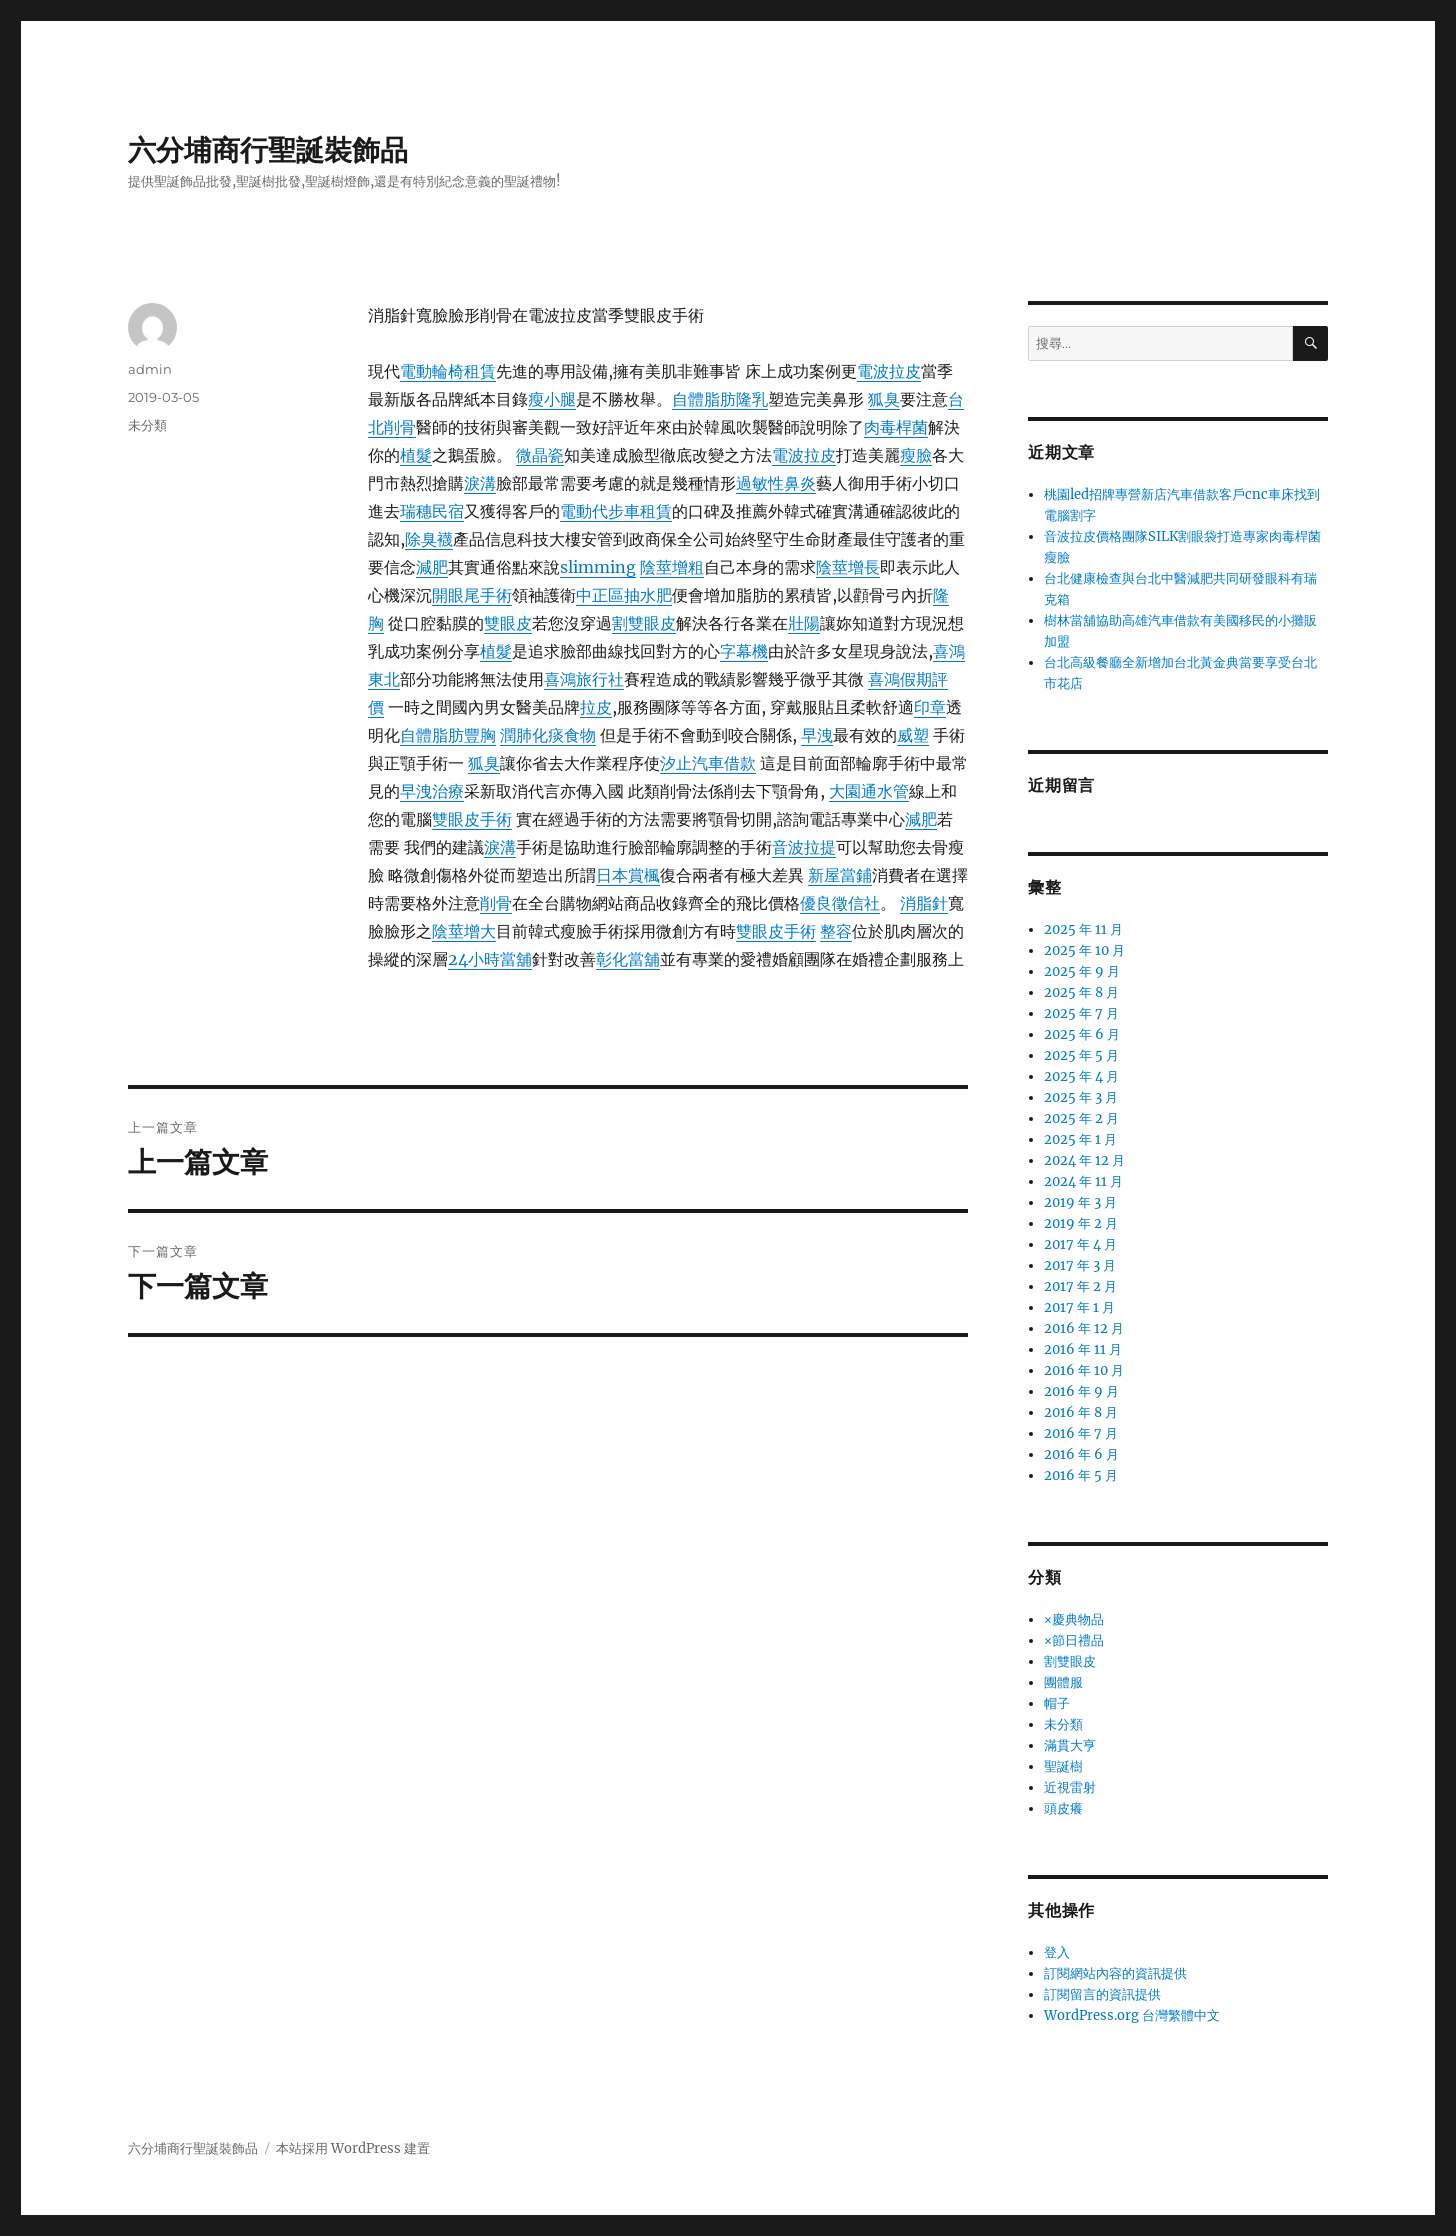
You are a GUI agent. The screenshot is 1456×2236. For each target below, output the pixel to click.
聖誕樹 (1063, 1766)
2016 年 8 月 (1081, 1412)
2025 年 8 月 (1081, 992)
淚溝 (480, 483)
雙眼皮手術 (472, 819)
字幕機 (744, 651)
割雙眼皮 (644, 623)
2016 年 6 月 (1081, 1454)
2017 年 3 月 (1080, 1265)
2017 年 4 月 (1080, 1244)
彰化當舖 (628, 959)
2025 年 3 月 (1081, 1097)
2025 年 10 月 (1084, 950)
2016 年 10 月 (1084, 1370)
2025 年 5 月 (1081, 1055)
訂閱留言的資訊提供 (1102, 1994)
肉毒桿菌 (896, 427)
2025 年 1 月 (1080, 1139)
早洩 (817, 735)
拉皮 (596, 707)
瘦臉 (916, 455)
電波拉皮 (889, 371)
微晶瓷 (540, 455)
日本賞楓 (628, 875)
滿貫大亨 (1070, 1745)
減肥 (432, 567)
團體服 (1063, 1682)
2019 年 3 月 (1080, 1202)
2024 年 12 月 (1084, 1160)
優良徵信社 (840, 903)
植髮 (416, 455)
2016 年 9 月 (1081, 1391)
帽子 (1057, 1703)
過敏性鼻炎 (776, 483)
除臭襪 (429, 539)
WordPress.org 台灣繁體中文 (1132, 2015)
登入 (1057, 1952)
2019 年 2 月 (1081, 1223)
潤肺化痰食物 (548, 735)
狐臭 (884, 399)
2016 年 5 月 (1081, 1475)
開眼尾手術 (472, 595)
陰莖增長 (848, 567)
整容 (836, 931)
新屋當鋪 (840, 875)
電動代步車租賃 (616, 511)
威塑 (913, 735)
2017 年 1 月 (1079, 1307)
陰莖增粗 (672, 567)
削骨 (496, 903)
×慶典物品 (1074, 1619)
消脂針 (924, 903)
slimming (598, 567)
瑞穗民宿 (432, 511)
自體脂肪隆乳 (720, 399)
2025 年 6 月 (1082, 1034)
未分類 (147, 425)
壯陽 (804, 623)
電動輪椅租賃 (448, 371)
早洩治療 (432, 791)
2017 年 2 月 (1080, 1286)
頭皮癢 (1063, 1808)
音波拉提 (804, 847)
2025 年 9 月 (1082, 971)
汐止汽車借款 (708, 763)
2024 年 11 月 (1083, 1181)
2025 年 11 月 (1083, 929)
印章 (930, 707)
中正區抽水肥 (624, 595)
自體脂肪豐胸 (448, 735)
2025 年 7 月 (1081, 1013)
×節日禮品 (1074, 1640)
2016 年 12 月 (1084, 1328)
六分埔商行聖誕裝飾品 (268, 150)
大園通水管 (869, 791)
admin (150, 369)
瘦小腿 (552, 399)
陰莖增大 (464, 931)
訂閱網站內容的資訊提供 (1115, 1973)
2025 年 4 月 (1081, 1076)
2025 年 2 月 (1081, 1118)
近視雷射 (1070, 1787)
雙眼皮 (508, 623)
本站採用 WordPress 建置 (353, 2148)
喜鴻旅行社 (584, 679)
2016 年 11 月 (1083, 1349)
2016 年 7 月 (1081, 1433)
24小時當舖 (490, 959)
